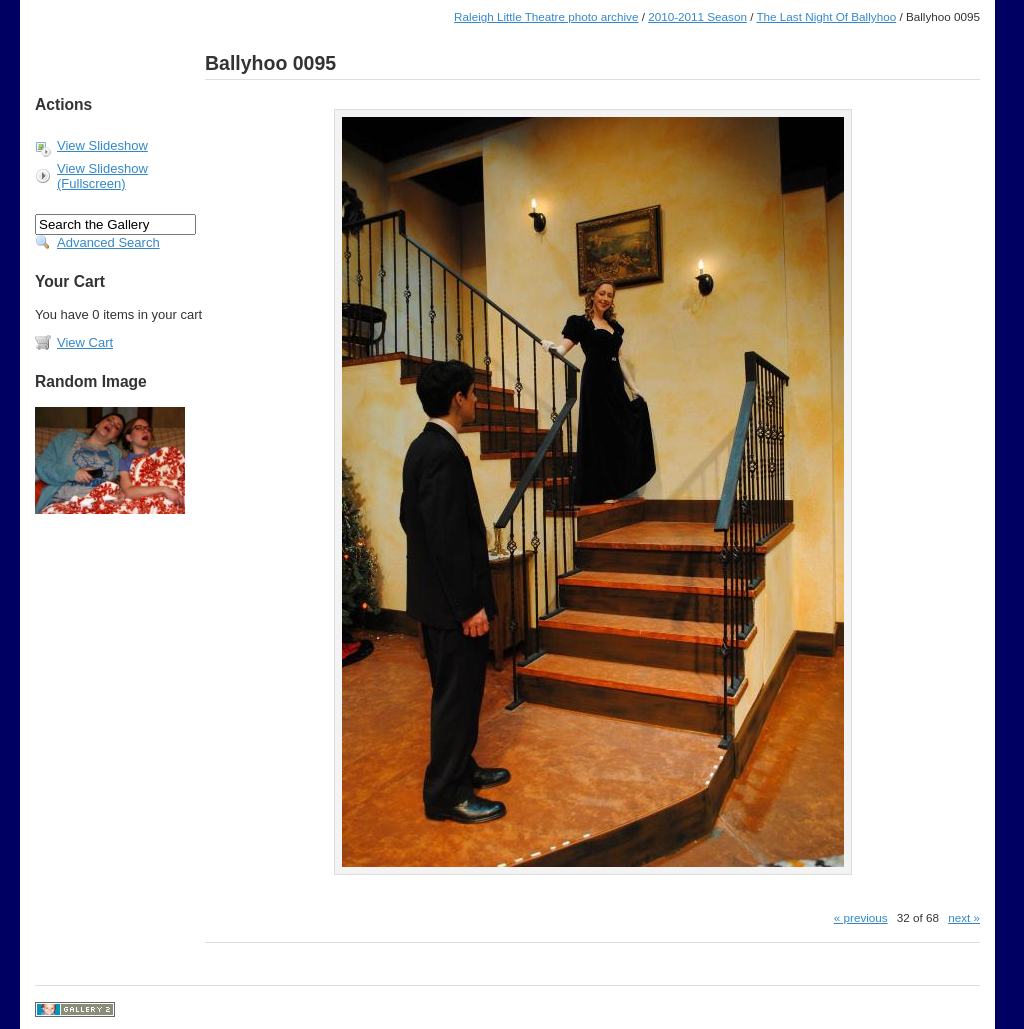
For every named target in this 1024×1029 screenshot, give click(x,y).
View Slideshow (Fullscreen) (102, 176)
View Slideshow (102, 145)
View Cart (85, 342)
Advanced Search (108, 242)
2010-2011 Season (697, 16)
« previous (861, 917)
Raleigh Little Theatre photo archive (546, 16)
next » (964, 917)
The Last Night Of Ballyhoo (826, 16)
